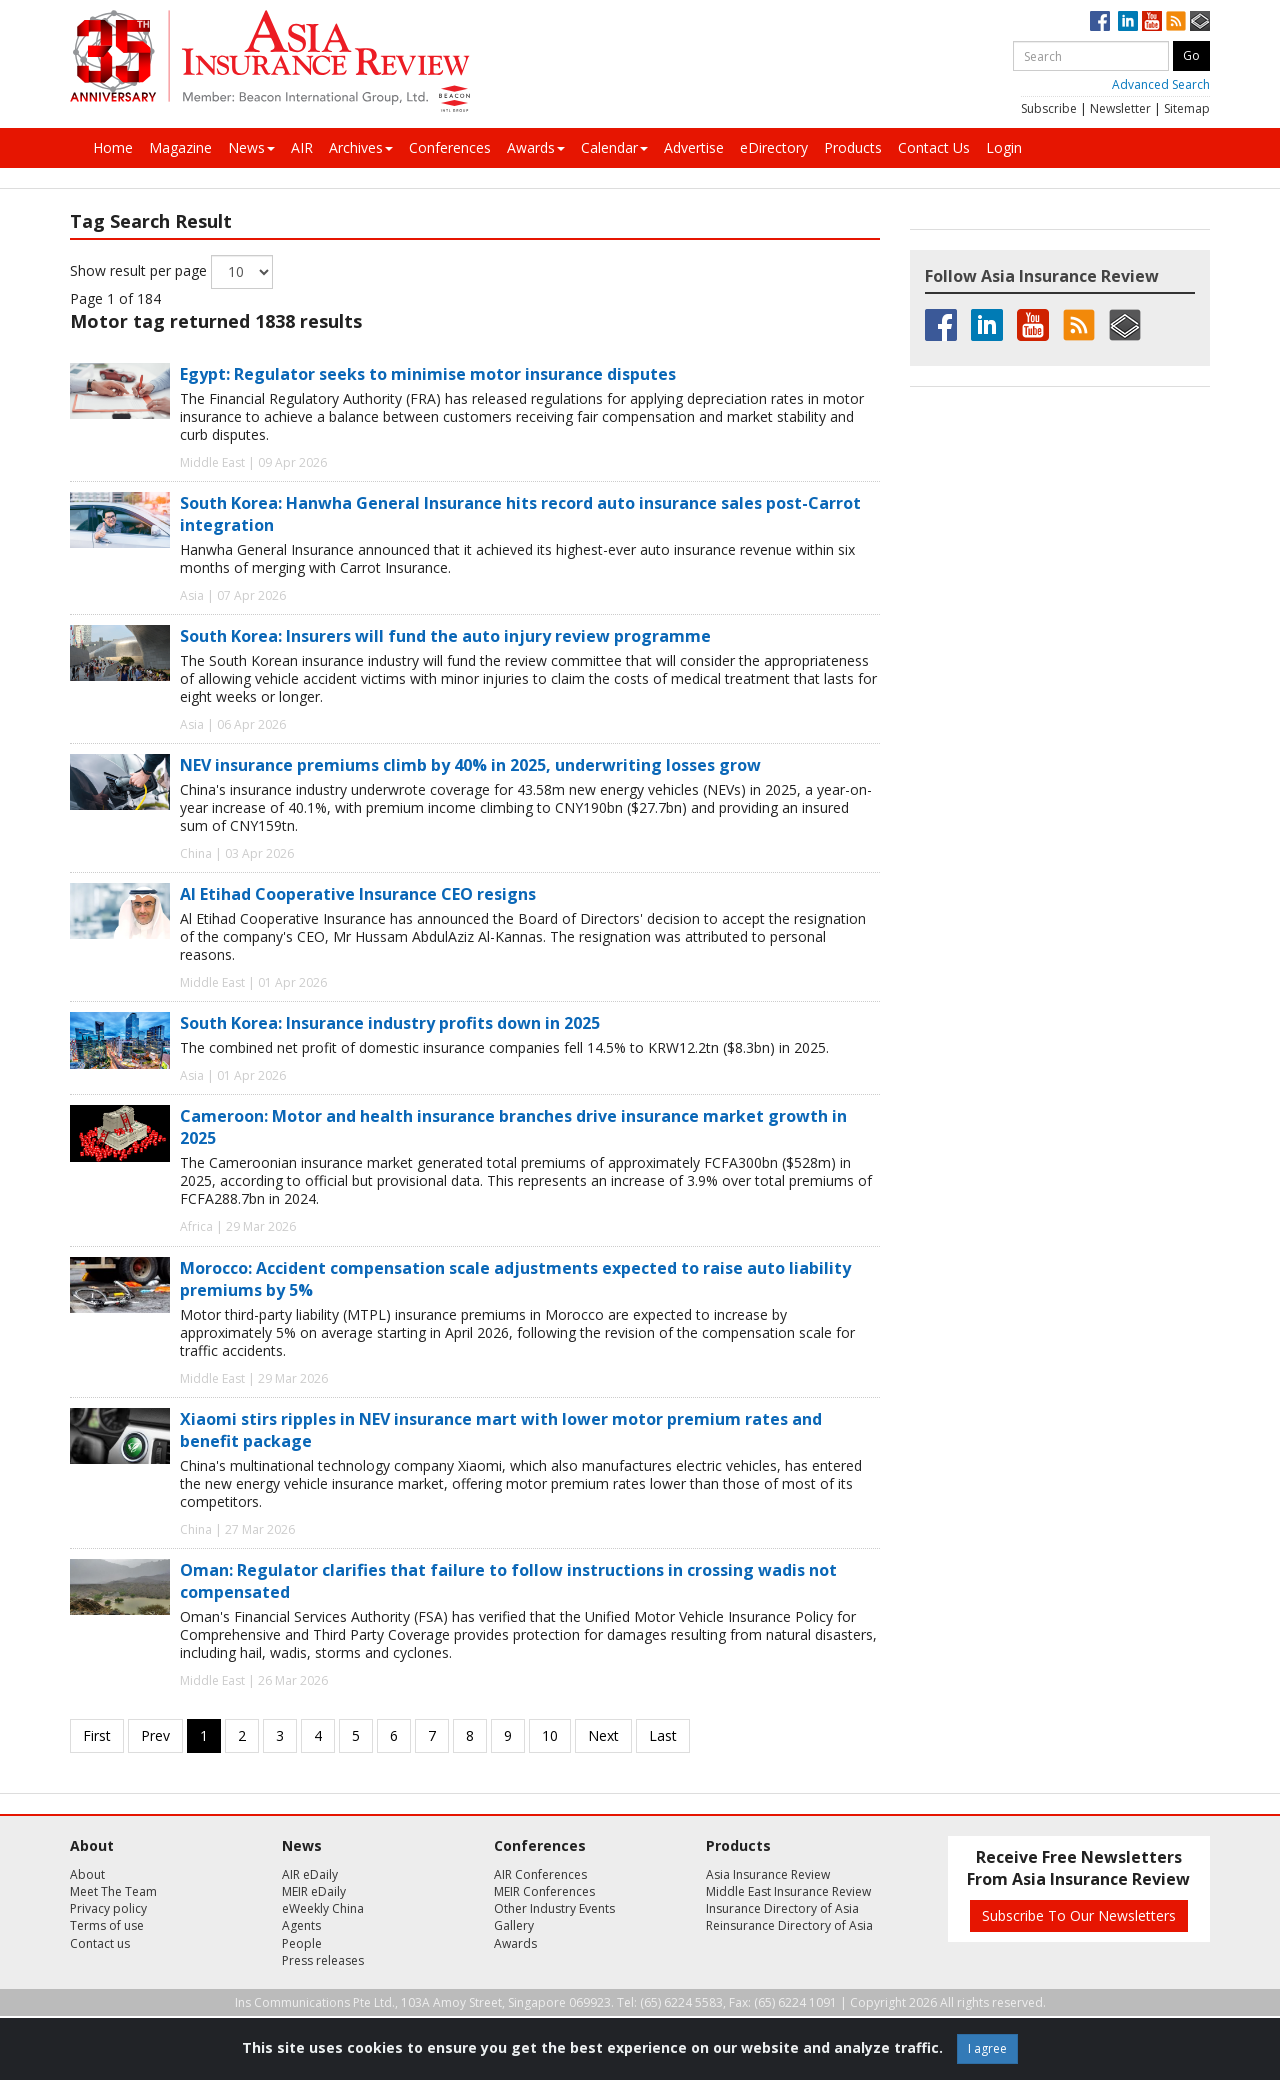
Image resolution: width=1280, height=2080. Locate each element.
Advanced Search (1161, 84)
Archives (361, 147)
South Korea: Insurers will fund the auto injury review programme (445, 636)
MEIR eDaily (314, 1891)
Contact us (100, 1943)
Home (113, 147)
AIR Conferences (540, 1874)
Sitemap (1187, 108)
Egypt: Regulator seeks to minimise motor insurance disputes (428, 374)
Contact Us (934, 147)
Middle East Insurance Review (788, 1891)
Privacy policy (108, 1908)
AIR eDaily (310, 1874)
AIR (302, 147)
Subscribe (1049, 108)
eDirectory (774, 147)
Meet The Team (113, 1891)
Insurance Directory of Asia (782, 1908)
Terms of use (107, 1925)
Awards (536, 147)
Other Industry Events (554, 1908)
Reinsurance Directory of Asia (789, 1925)
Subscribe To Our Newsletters (1079, 1915)
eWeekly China (323, 1908)
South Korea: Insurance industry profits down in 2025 (390, 1023)
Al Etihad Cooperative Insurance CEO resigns (358, 894)
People (302, 1943)
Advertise (694, 147)
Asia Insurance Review (768, 1874)
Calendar (614, 147)
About (87, 1874)
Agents (301, 1925)
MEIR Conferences (544, 1891)
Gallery (514, 1925)
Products (853, 147)
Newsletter (1120, 108)
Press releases (323, 1960)
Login (1004, 147)
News (251, 147)
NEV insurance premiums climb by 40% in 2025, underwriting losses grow (470, 765)
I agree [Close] (987, 2048)
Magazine (180, 147)
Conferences (450, 147)
